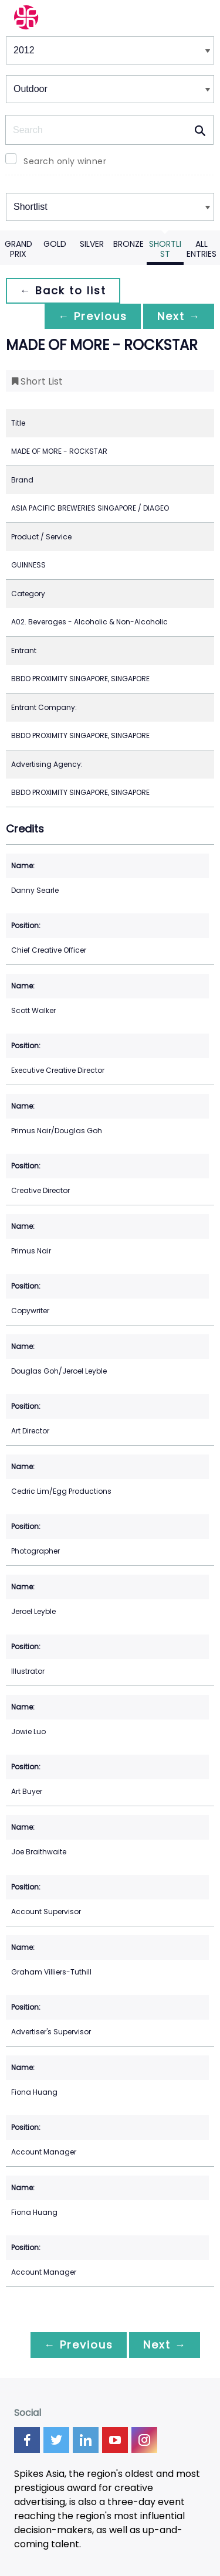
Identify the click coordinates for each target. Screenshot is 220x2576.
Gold (54, 244)
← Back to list (63, 290)
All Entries (201, 249)
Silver (92, 244)
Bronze (128, 244)
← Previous (91, 316)
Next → (178, 316)
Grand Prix (18, 249)
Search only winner (64, 161)
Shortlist (165, 249)
